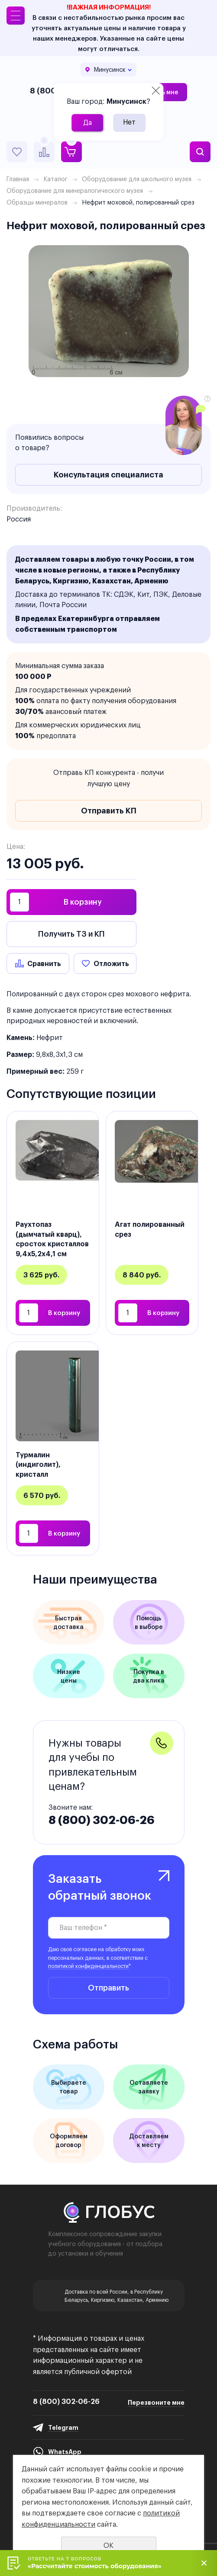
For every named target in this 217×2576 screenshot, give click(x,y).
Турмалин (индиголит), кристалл (38, 1464)
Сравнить (44, 963)
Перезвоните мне (156, 2402)
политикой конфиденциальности (88, 1966)
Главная (17, 179)
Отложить (111, 963)
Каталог (55, 179)
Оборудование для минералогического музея (74, 190)
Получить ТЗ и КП (71, 934)
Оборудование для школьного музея (136, 179)
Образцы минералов (37, 202)
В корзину (83, 902)
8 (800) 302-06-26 (102, 1820)
